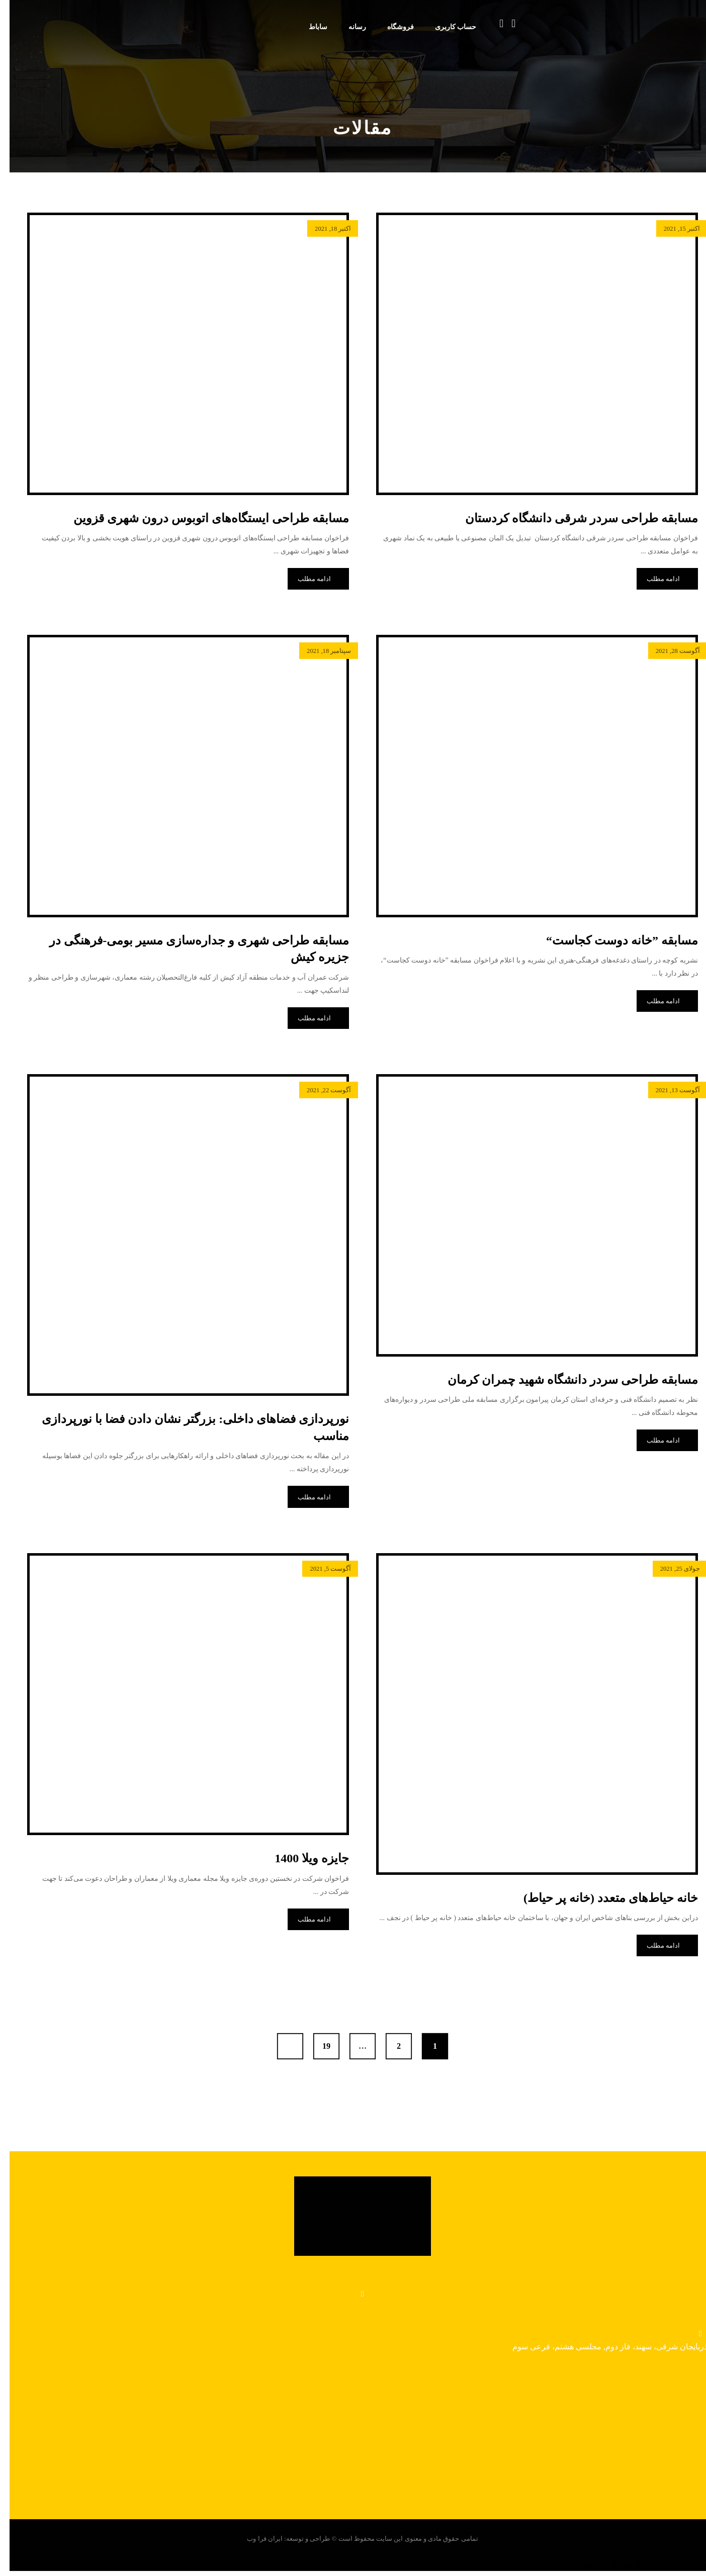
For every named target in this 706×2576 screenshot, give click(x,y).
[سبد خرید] (492, 23)
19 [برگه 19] (317, 2046)
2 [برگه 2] (389, 2046)
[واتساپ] (353, 2293)
